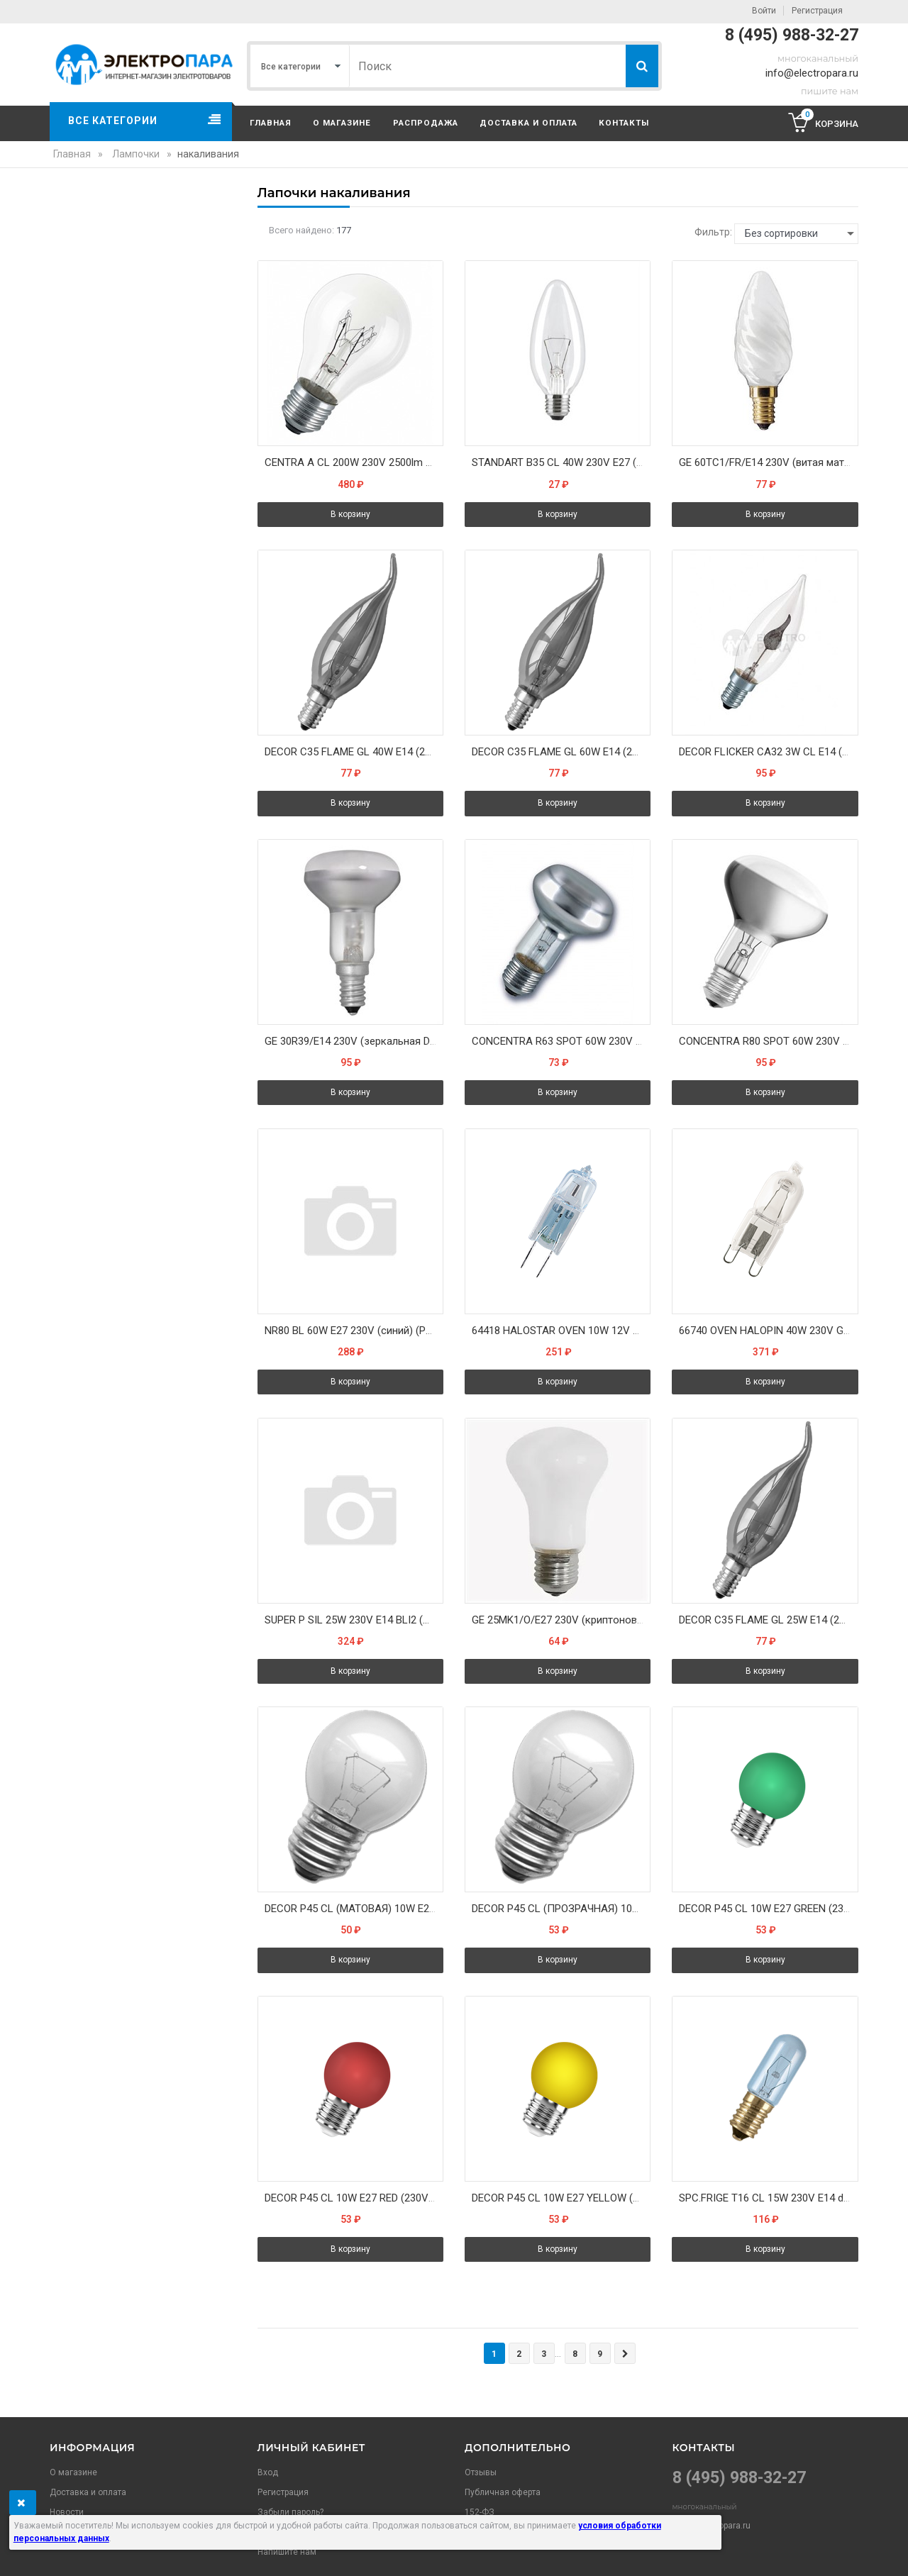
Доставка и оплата (528, 123)
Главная (271, 123)
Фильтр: (713, 232)
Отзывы (481, 2472)
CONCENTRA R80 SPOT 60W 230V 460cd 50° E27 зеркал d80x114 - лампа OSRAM (768, 1041)
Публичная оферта (503, 2492)
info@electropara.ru (811, 73)
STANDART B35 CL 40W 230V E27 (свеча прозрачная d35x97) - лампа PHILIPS (561, 462)
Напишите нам (287, 2552)
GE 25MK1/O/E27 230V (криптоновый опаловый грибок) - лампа (561, 1620)
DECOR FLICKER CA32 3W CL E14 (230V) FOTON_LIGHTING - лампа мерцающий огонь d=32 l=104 (768, 751)
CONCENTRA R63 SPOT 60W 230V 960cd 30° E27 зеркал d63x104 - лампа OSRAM (561, 1041)
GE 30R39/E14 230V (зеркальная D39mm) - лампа (354, 1041)
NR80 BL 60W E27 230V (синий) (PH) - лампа (354, 1330)
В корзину (350, 514)
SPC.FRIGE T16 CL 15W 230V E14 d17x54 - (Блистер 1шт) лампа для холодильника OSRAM (768, 2198)
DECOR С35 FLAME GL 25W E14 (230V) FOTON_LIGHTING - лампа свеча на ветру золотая (768, 1620)
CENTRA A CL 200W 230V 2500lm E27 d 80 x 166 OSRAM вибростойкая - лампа (354, 462)
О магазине (342, 123)
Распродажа (425, 123)
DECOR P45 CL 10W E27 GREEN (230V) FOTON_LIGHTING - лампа (768, 1908)
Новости (67, 2512)
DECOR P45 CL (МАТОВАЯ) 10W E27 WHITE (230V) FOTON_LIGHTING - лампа (354, 1908)
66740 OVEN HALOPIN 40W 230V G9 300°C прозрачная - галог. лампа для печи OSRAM (768, 1330)
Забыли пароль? (290, 2512)
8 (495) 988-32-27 (791, 35)
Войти (764, 11)
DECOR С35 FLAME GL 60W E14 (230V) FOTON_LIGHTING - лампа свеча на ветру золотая (561, 751)
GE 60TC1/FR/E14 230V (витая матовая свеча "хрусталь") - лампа (768, 462)
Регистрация (817, 11)
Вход (268, 2472)
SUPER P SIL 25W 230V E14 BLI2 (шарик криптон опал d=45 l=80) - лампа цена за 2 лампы (354, 1620)
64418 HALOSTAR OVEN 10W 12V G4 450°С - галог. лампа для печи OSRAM (561, 1330)
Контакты (624, 123)
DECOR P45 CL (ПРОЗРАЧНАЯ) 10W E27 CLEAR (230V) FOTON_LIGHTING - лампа (561, 1908)
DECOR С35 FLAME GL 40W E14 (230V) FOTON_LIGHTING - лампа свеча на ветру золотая (354, 751)
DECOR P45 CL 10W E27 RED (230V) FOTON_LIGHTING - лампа (354, 2198)
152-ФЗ (479, 2512)
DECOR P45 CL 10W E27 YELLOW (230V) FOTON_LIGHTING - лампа (561, 2198)
